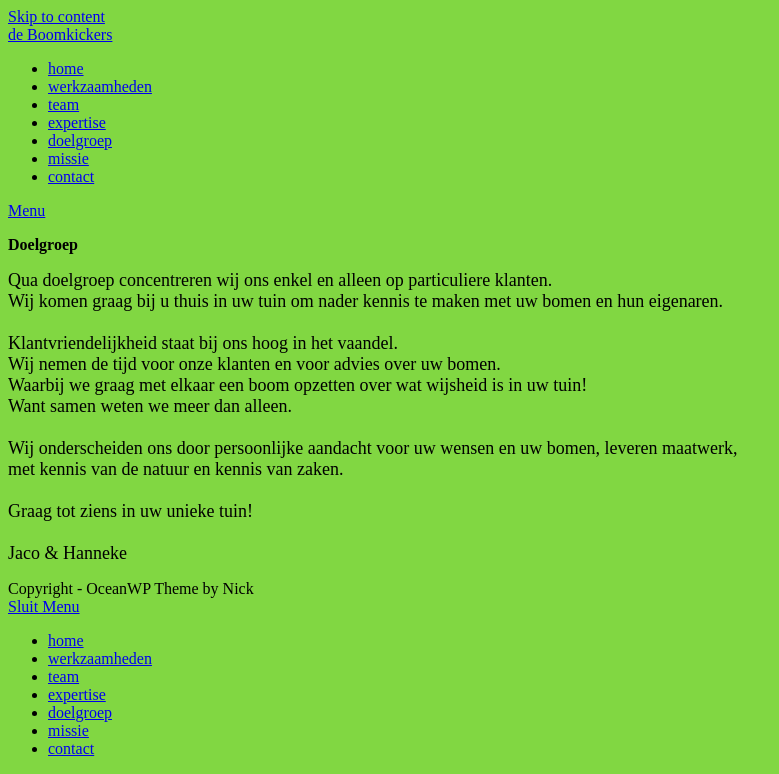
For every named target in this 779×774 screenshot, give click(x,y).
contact (71, 748)
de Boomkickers (60, 34)
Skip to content (56, 16)
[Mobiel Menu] (26, 210)
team (63, 676)
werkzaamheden (100, 658)
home (66, 640)
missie (68, 730)
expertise (77, 694)
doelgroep (80, 712)
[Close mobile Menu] (44, 606)
